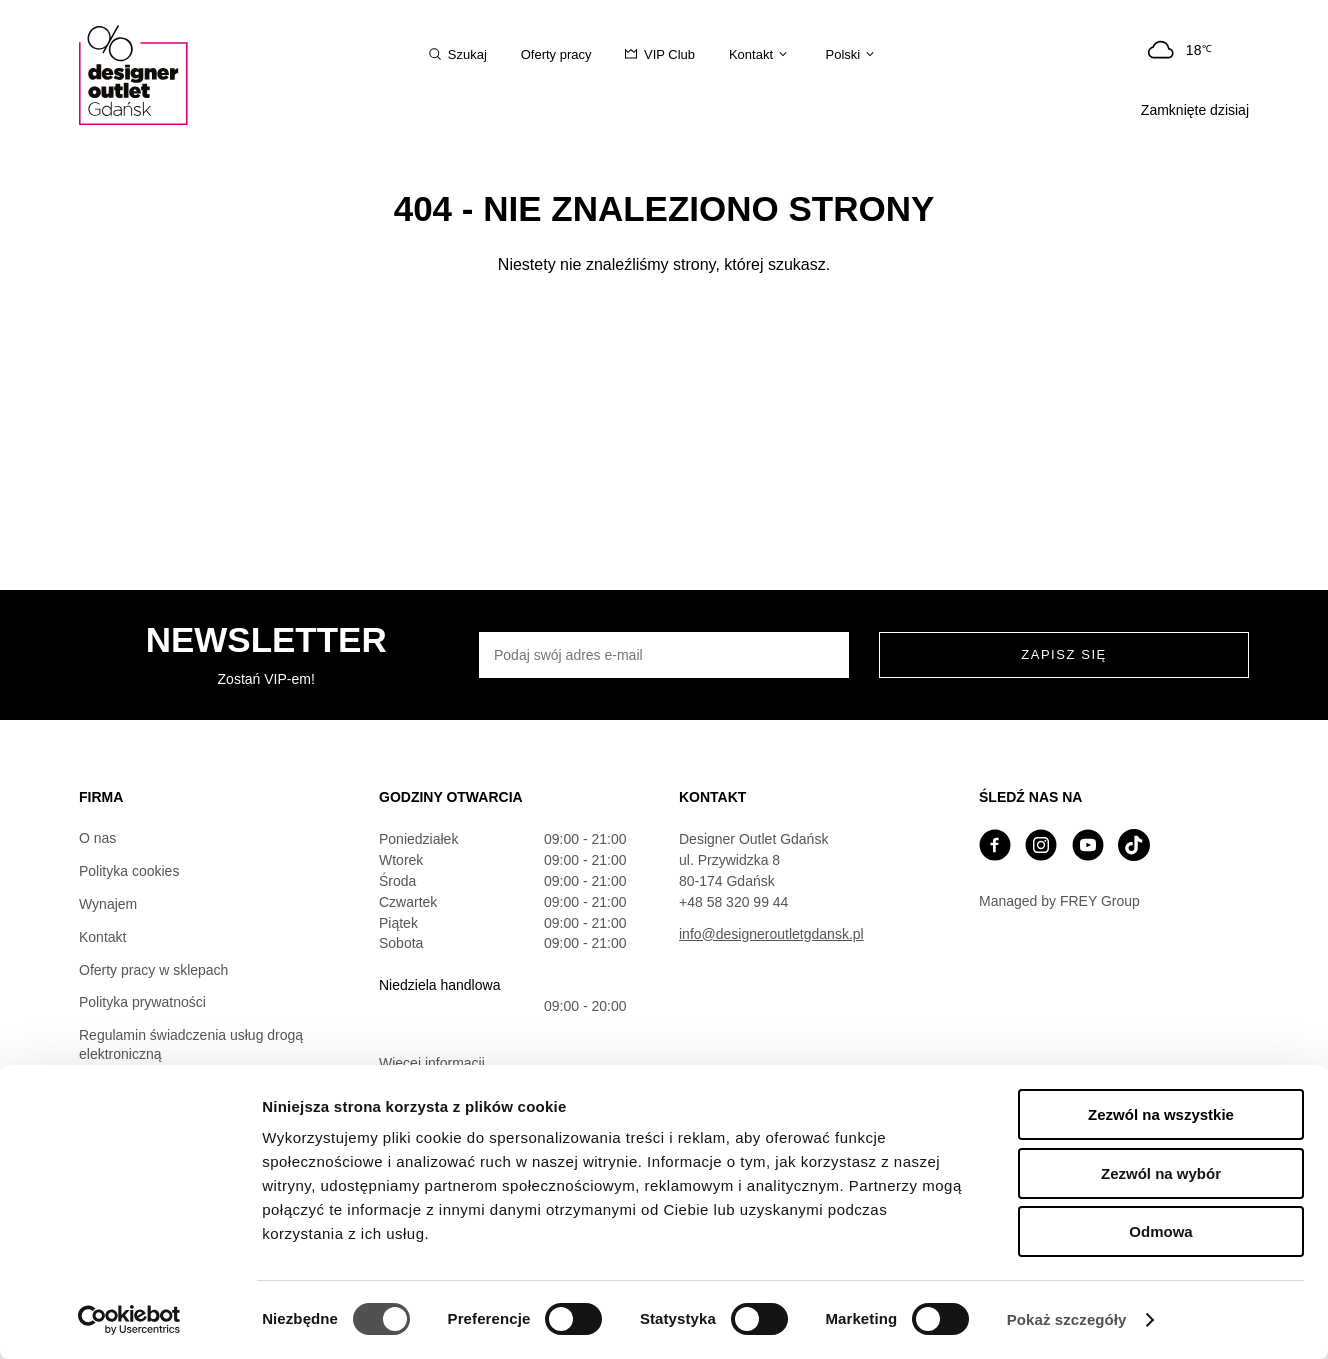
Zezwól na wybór (1161, 1173)
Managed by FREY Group (1059, 901)
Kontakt (102, 937)
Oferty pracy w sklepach (153, 970)
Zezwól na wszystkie (1161, 1114)
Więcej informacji (432, 1063)
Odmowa (1160, 1231)
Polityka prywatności (142, 1002)
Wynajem (108, 904)
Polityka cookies (129, 871)
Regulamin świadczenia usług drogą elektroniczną (191, 1044)
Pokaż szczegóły (1067, 1319)
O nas (97, 838)
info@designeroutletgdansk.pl (771, 934)
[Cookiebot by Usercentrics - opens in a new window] (129, 1320)
